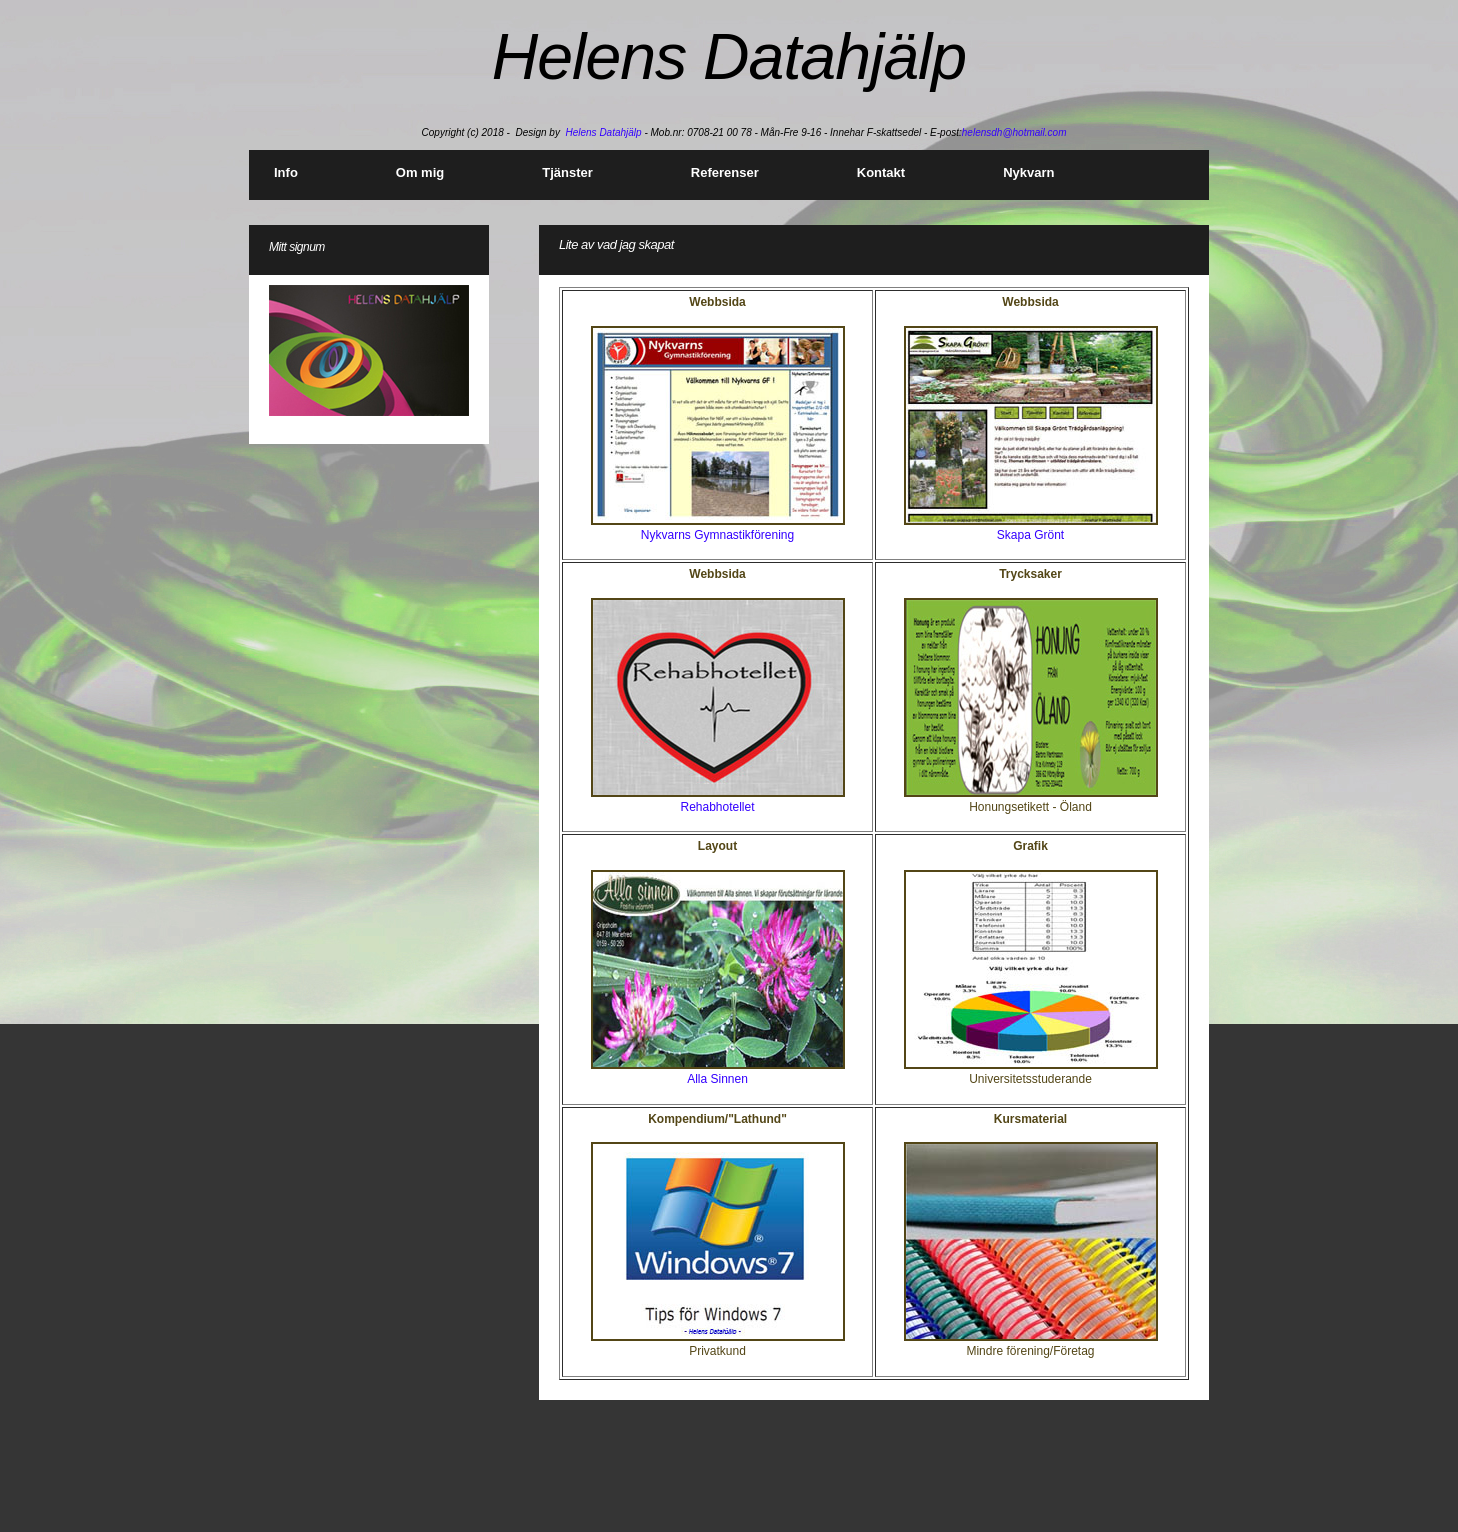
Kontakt (881, 172)
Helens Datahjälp (603, 132)
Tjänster (567, 172)
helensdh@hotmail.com (1014, 132)
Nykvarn (1028, 172)
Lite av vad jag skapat (616, 244)
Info (286, 172)
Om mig (420, 172)
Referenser (725, 172)
